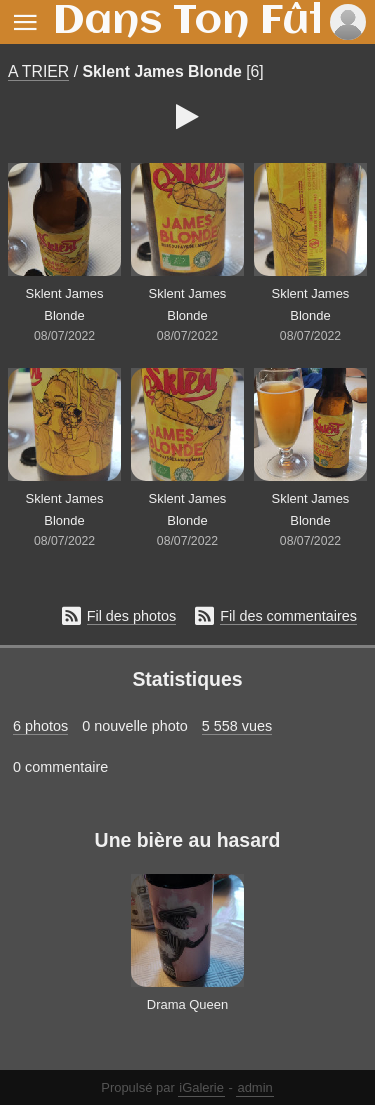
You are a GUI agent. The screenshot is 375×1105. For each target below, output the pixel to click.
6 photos (40, 726)
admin (254, 1087)
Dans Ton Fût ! (202, 22)
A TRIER (38, 71)
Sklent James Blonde (162, 71)
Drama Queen (187, 1004)
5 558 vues (237, 726)
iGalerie (201, 1087)
